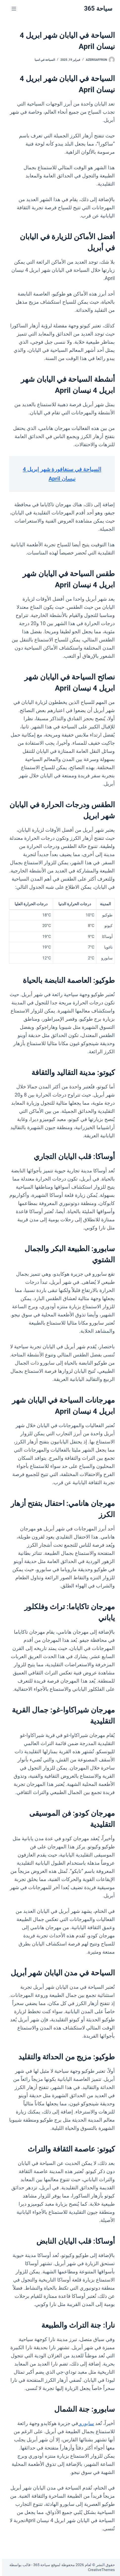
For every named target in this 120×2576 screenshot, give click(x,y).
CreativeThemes (99, 2570)
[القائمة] (12, 8)
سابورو (84, 2423)
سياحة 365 (96, 8)
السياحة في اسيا (43, 60)
